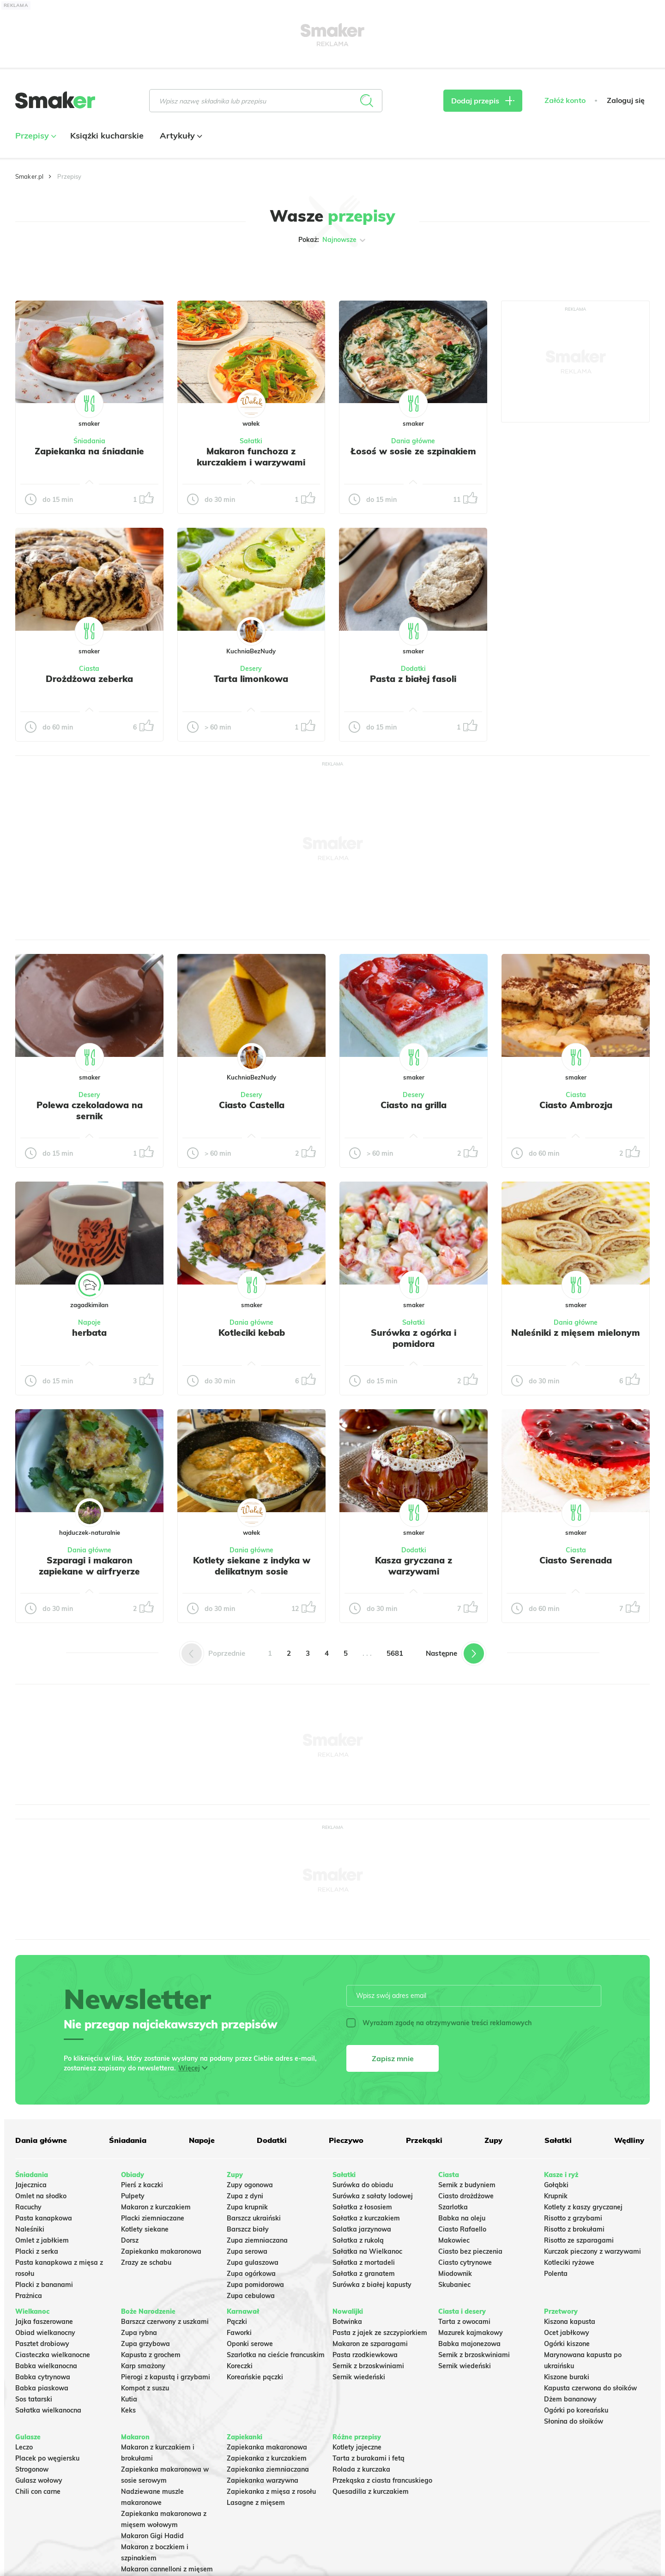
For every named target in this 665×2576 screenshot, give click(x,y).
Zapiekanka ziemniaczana (268, 2469)
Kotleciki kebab (251, 1332)
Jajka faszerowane (44, 2321)
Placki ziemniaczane (152, 2218)
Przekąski (424, 2140)
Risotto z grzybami (573, 2218)
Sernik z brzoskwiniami (368, 2366)
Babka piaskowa (41, 2388)
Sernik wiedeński (358, 2377)
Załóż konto (565, 100)
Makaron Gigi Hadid (152, 2536)
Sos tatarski (33, 2399)
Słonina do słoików (573, 2421)
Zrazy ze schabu (146, 2262)
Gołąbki (556, 2185)
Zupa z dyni (245, 2196)
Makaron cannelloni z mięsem (167, 2569)
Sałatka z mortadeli (363, 2262)
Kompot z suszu (145, 2388)
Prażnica (28, 2296)
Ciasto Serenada (575, 1560)
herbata (89, 1332)
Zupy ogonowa (250, 2185)
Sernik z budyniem (467, 2185)
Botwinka (347, 2321)
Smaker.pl (29, 176)
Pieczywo (346, 2140)
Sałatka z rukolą (358, 2240)
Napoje (89, 1322)
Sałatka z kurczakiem (366, 2218)
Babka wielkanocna (46, 2366)
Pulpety (133, 2196)
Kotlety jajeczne (356, 2447)
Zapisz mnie (393, 2058)
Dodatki (413, 668)
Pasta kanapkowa (43, 2218)
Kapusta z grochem (151, 2355)
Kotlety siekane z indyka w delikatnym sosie (251, 1566)
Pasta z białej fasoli (413, 678)
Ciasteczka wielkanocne (52, 2355)
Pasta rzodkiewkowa (365, 2355)
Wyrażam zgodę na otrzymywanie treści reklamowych (439, 2022)
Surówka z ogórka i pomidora (413, 1338)
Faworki (239, 2333)
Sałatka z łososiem (362, 2207)
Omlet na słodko (40, 2196)
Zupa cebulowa (251, 2296)
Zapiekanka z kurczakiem (267, 2458)
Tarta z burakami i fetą (368, 2458)
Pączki (237, 2321)
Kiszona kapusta (569, 2321)
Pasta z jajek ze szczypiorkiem (379, 2333)
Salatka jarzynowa (361, 2229)
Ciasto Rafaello (462, 2229)
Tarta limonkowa (251, 678)
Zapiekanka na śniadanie (89, 451)
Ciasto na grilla (414, 1104)
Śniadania (89, 441)
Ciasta (89, 668)
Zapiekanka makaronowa (161, 2251)
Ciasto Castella (251, 1104)
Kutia (129, 2399)
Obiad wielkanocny (45, 2333)
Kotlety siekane (145, 2229)
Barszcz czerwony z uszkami (165, 2321)
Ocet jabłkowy (566, 2333)
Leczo (24, 2447)
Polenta (556, 2273)
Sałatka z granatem (363, 2273)
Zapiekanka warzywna (262, 2480)
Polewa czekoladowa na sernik (89, 1110)
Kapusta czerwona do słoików (590, 2388)
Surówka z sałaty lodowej (372, 2196)
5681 (395, 1653)
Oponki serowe (250, 2344)
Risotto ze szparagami (579, 2240)
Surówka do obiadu (362, 2185)
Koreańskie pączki (255, 2377)
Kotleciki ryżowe (569, 2262)
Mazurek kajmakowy (470, 2333)
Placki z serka (36, 2251)
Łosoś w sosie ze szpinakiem (413, 451)
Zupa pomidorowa (255, 2284)
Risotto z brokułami (574, 2229)
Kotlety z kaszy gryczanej (583, 2207)
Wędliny (629, 2140)
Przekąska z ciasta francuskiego (382, 2480)
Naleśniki (29, 2229)
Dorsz (130, 2240)
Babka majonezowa (469, 2344)
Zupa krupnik (247, 2207)
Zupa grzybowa (145, 2344)
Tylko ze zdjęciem (82, 269)
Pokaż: (332, 240)
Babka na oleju (461, 2218)
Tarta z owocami (464, 2321)
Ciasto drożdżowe (466, 2196)
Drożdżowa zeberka (89, 678)
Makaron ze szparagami (370, 2344)
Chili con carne (37, 2491)
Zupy (493, 2140)
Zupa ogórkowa (251, 2273)
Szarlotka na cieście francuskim (276, 2355)
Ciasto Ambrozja (575, 1104)
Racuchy (28, 2207)
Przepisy (34, 135)
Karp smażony (143, 2366)
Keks (128, 2410)
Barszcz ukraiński (254, 2218)
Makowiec (454, 2240)
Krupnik (556, 2196)
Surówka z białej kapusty (371, 2284)
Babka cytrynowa (42, 2377)
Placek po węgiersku (47, 2458)
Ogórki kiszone (567, 2344)
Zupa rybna (139, 2333)
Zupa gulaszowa (252, 2262)
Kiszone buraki (566, 2377)
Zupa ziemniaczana (257, 2240)
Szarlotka (453, 2207)
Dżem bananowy (570, 2399)
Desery (251, 668)
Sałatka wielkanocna (48, 2410)
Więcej (189, 2068)
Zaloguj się (626, 100)
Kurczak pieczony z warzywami (592, 2251)
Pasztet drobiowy (42, 2344)
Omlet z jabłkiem (42, 2240)
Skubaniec (454, 2284)
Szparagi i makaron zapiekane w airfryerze (89, 1566)
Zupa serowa (247, 2251)
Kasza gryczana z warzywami (413, 1566)
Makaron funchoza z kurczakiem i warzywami (251, 457)
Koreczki (240, 2366)
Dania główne (413, 441)
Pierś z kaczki (142, 2185)
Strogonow (31, 2469)
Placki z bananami (44, 2284)
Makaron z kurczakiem (156, 2207)
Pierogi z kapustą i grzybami (165, 2377)
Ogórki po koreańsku (576, 2410)
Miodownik (455, 2273)
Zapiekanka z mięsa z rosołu (271, 2491)
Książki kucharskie (107, 135)
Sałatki (251, 441)
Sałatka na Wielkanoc (367, 2251)
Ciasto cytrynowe (465, 2262)
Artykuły (180, 135)
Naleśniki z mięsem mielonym (575, 1332)
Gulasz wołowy (38, 2480)
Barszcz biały (248, 2229)
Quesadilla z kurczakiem (370, 2491)
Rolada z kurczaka (361, 2469)
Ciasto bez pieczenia (470, 2251)
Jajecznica (31, 2185)
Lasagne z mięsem (256, 2502)
